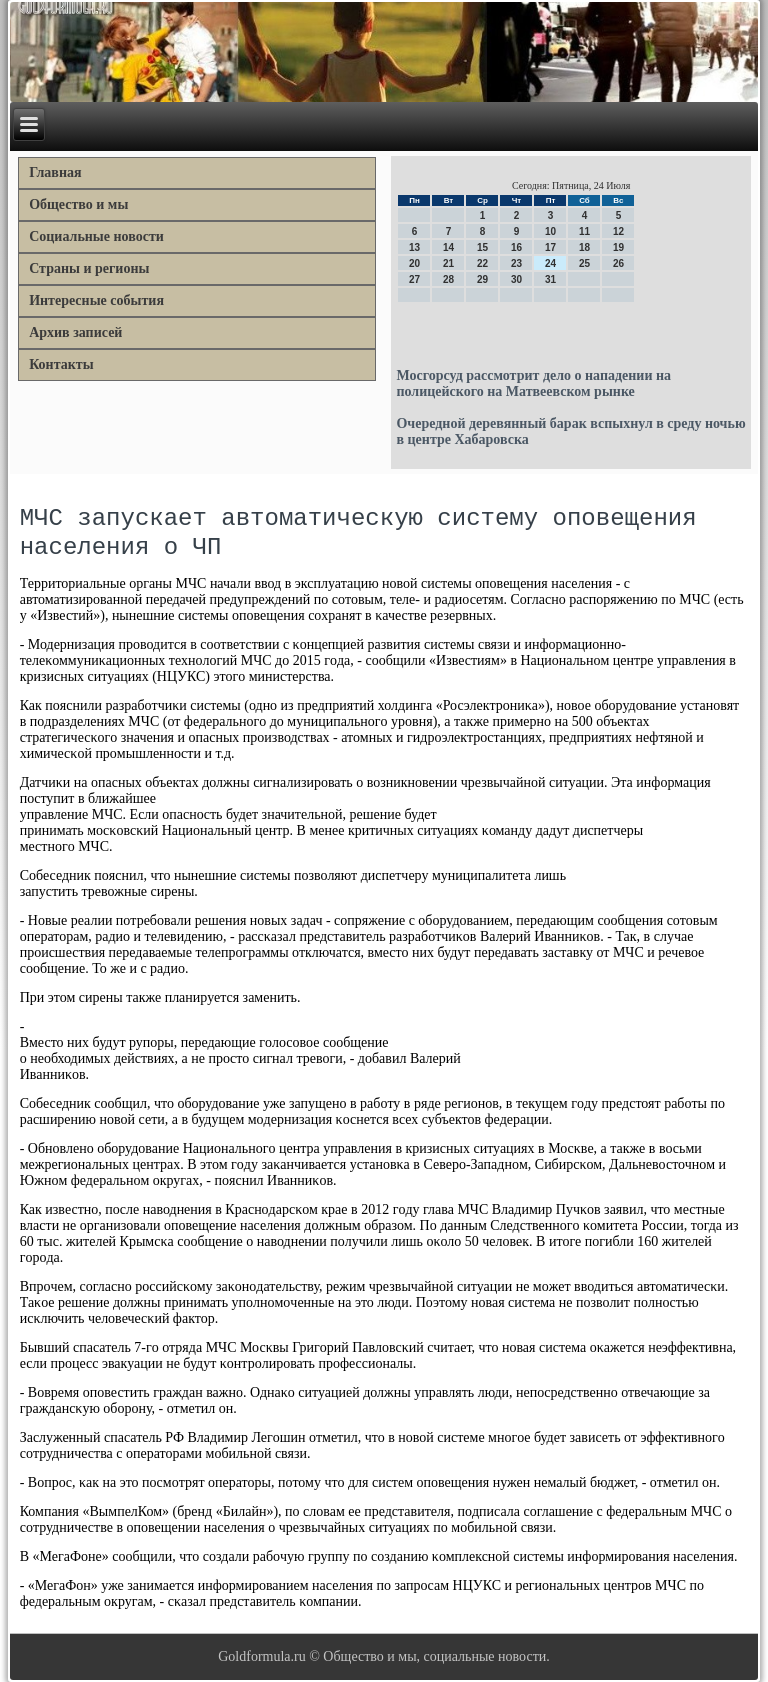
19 (618, 247)
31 (550, 279)
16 (516, 247)
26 (618, 263)
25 (584, 263)
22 (482, 263)
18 (584, 247)
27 (414, 279)
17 (550, 247)
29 (482, 279)
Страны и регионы (89, 268)
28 (448, 279)
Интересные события (96, 300)
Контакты (61, 364)
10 (550, 231)
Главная (55, 172)
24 (550, 263)
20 (414, 263)
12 (618, 231)
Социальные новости (96, 236)
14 (448, 247)
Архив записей (75, 332)
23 (516, 263)
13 (414, 247)
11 (584, 231)
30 (516, 279)
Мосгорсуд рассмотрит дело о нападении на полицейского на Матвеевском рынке (533, 383)
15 (482, 247)
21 (448, 263)
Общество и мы (78, 204)
